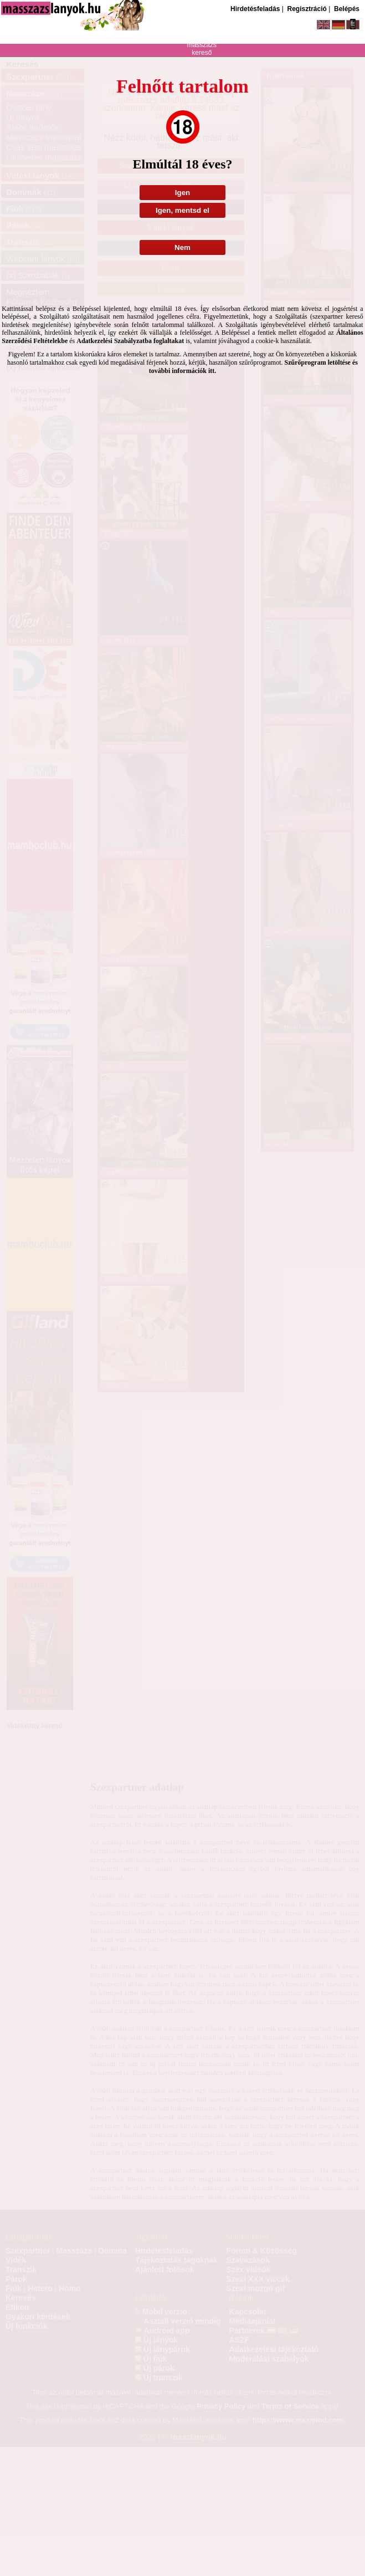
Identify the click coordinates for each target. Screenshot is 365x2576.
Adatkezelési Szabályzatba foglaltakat (130, 341)
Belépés (346, 9)
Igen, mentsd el (182, 210)
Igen (182, 192)
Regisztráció (306, 9)
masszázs (202, 45)
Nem (182, 247)
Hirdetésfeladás (255, 9)
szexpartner (201, 30)
